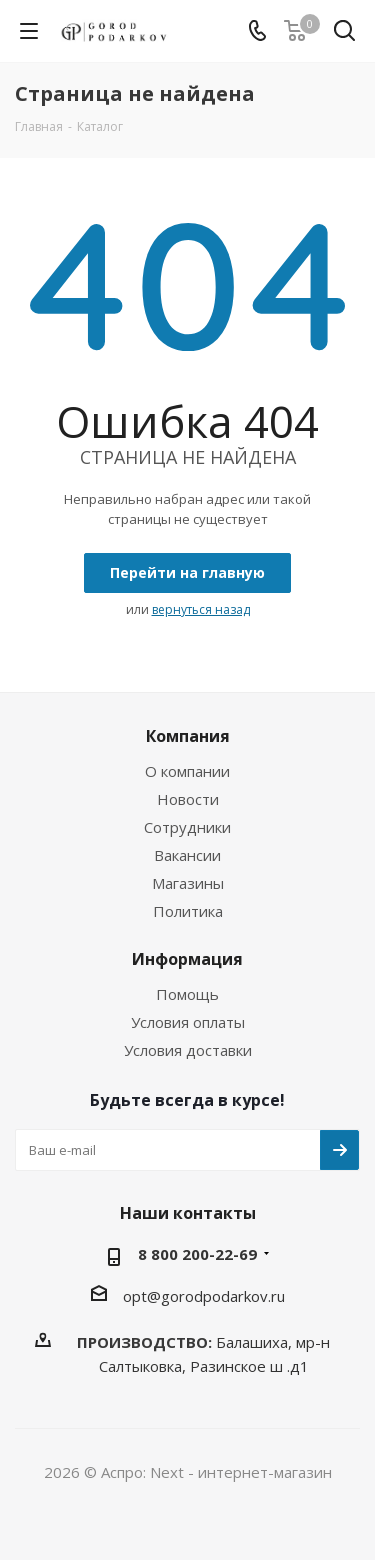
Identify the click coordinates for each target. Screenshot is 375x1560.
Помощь (187, 994)
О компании (187, 771)
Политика (188, 911)
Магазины (188, 883)
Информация (187, 959)
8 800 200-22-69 (197, 1254)
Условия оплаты (188, 1022)
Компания (188, 736)
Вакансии (187, 855)
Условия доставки (188, 1050)
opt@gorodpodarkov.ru (204, 1296)
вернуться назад (201, 609)
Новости (188, 799)
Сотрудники (187, 827)
